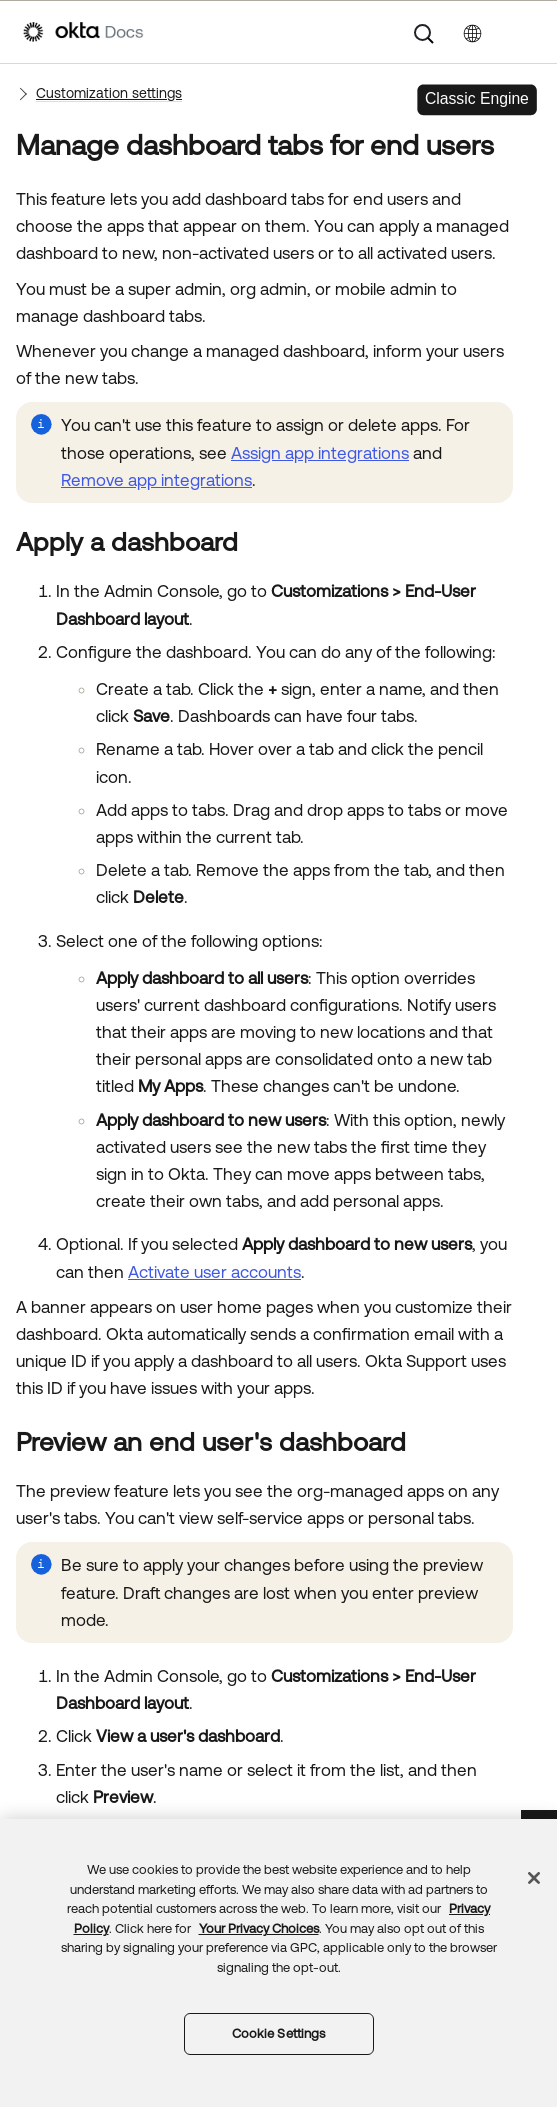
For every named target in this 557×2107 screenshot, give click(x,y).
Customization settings (109, 93)
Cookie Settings (279, 2033)
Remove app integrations (156, 480)
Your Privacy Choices (259, 1928)
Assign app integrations (320, 453)
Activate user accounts (214, 1272)
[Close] (534, 1878)
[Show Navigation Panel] (524, 32)
